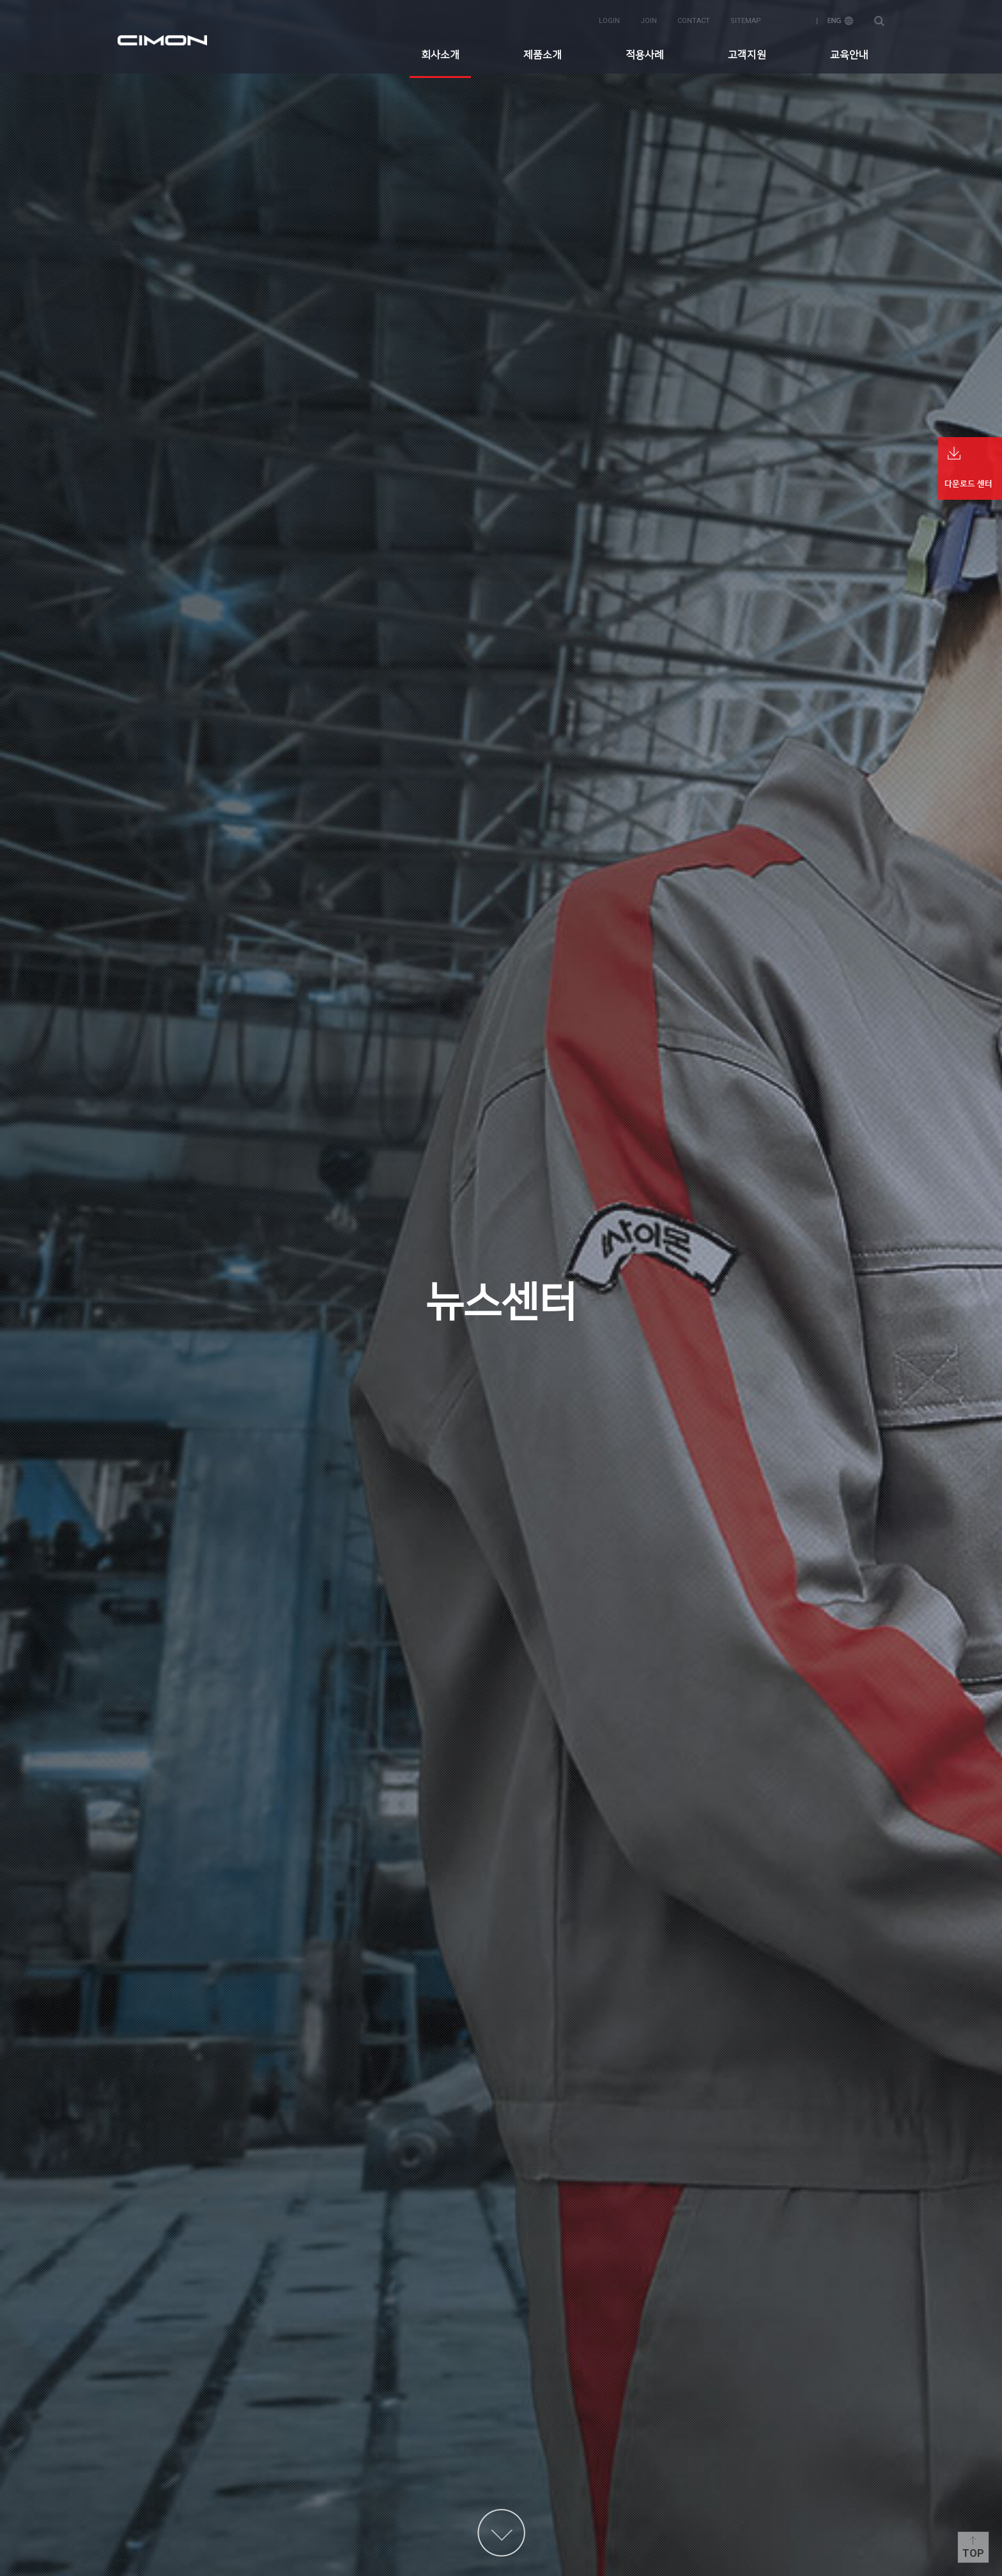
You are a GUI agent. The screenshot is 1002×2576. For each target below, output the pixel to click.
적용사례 (645, 54)
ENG (840, 20)
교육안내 (849, 54)
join (648, 20)
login (609, 20)
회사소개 (440, 54)
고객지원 (747, 54)
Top (973, 2553)
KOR (794, 20)
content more (501, 2533)
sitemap (745, 20)
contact (693, 20)
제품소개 (542, 54)
